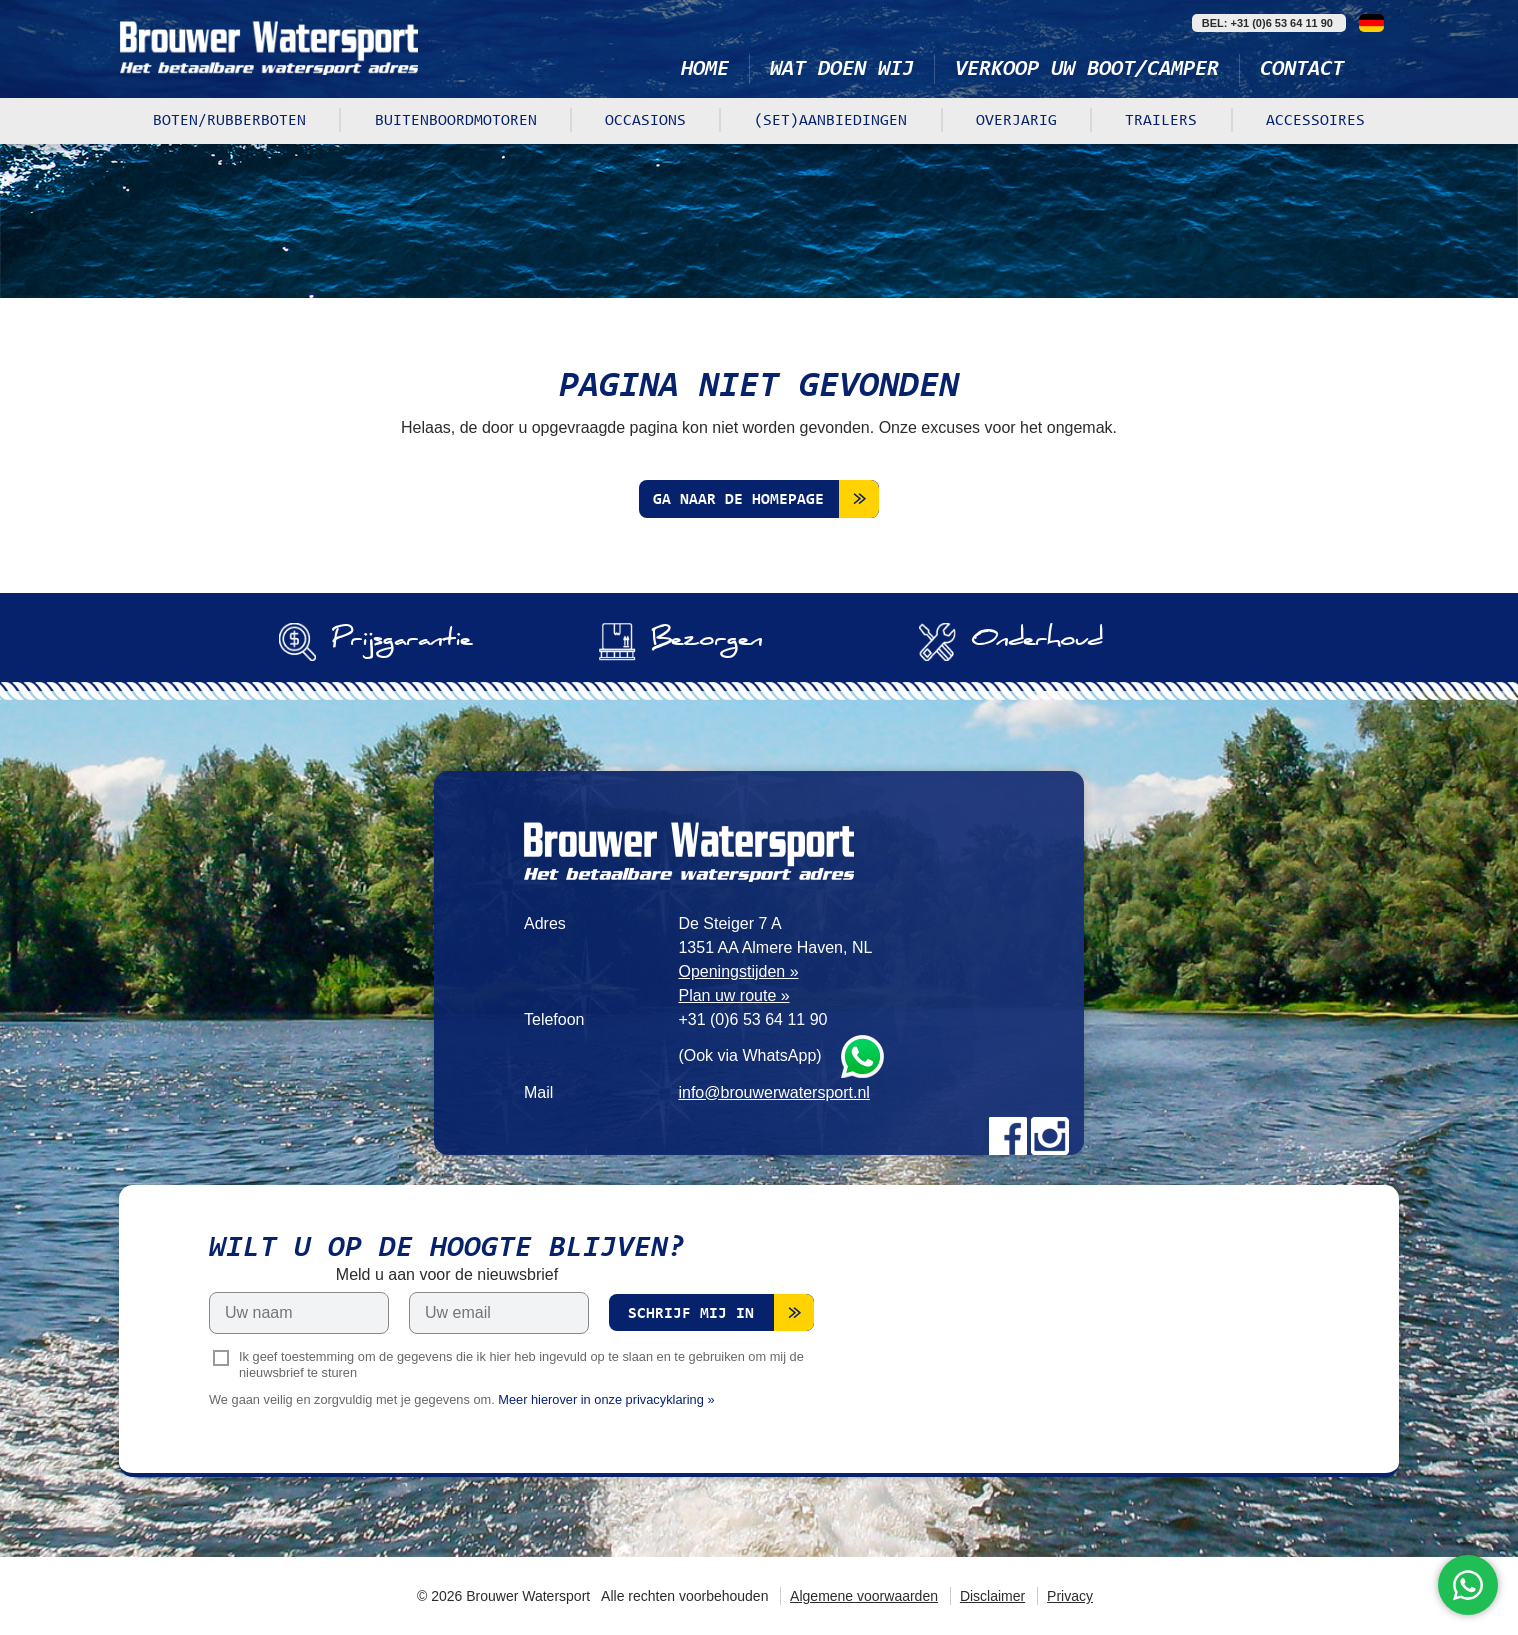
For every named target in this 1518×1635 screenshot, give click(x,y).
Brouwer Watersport (269, 47)
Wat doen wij (842, 70)
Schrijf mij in (691, 1314)
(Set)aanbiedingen (830, 121)
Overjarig (1016, 121)
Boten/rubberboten (229, 121)
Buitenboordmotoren (456, 121)
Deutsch (1371, 23)
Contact (1302, 70)
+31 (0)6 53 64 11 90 (752, 1019)
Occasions (645, 121)
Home (705, 70)
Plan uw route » (733, 995)
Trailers (1161, 121)
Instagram (1050, 1136)
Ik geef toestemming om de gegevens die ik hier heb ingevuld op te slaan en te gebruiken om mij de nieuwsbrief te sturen (521, 1365)
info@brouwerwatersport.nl (773, 1092)
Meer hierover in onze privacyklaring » (606, 1399)
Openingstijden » (738, 971)
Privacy (1070, 1596)
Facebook (1008, 1136)
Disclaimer (992, 1596)
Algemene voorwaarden (864, 1596)
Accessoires (1315, 121)
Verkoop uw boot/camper (1087, 70)
